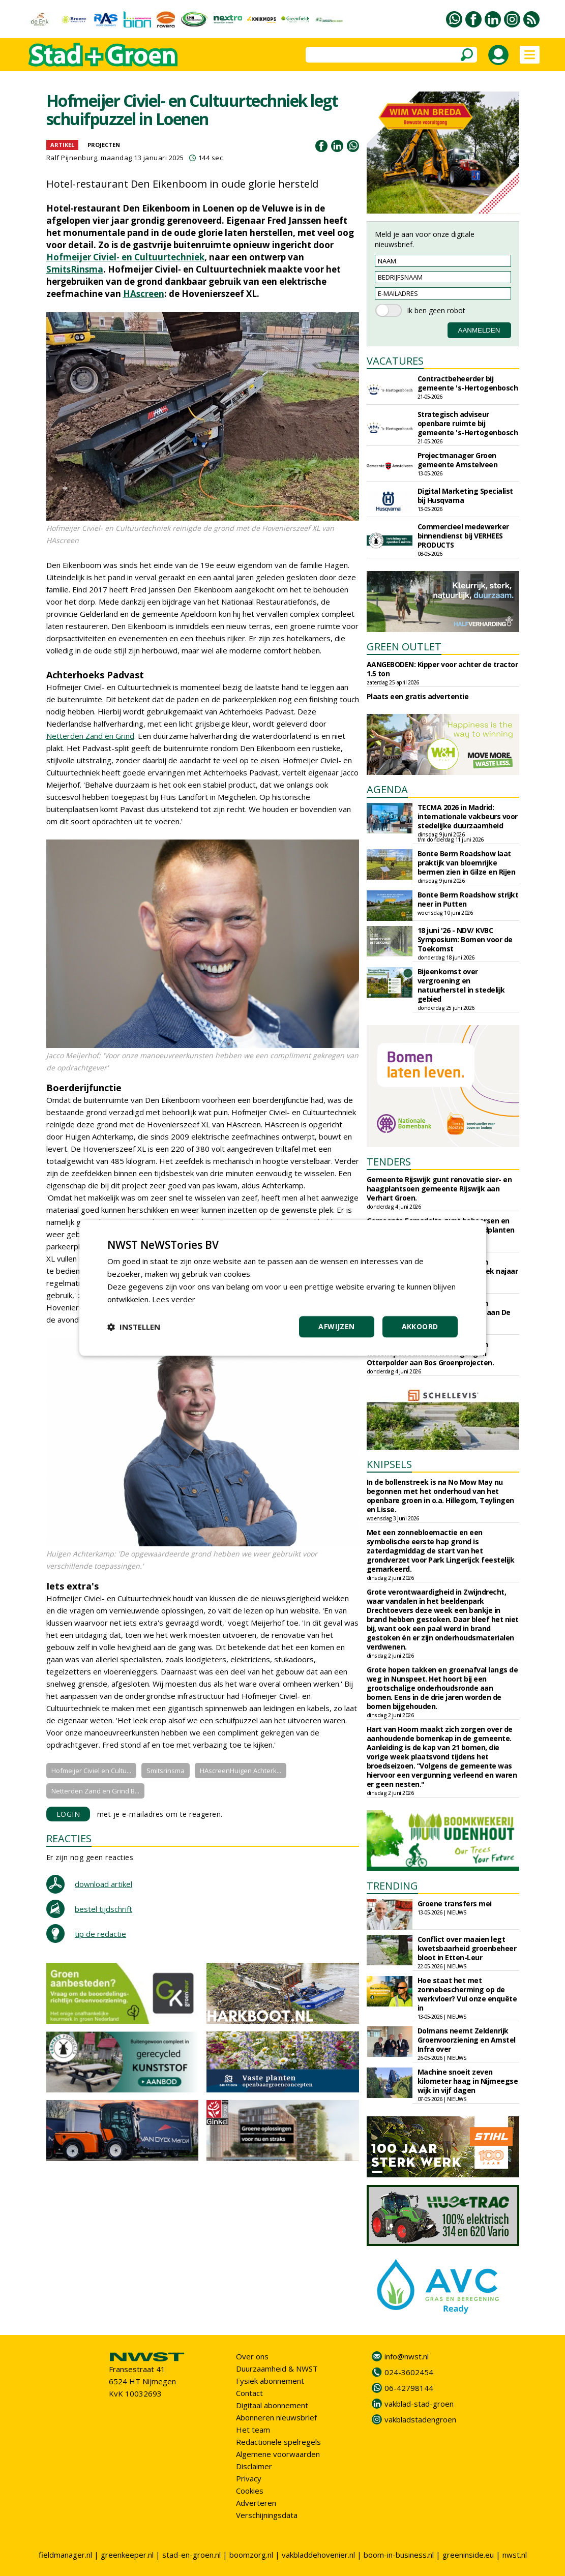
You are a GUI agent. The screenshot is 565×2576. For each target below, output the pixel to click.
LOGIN (68, 1814)
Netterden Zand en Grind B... (95, 1790)
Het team (253, 2429)
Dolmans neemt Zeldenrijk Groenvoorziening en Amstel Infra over (467, 2040)
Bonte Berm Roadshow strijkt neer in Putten (468, 899)
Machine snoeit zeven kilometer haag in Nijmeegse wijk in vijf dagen (468, 2081)
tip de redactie (100, 1934)
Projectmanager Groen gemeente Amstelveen (458, 460)
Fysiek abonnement (270, 2381)
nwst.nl (514, 2555)
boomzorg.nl (251, 2555)
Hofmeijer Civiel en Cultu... (91, 1770)
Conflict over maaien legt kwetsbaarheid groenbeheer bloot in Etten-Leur (467, 1948)
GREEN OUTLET (404, 646)
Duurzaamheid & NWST (277, 2368)
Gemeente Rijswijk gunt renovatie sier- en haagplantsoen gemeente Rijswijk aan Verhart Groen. (439, 1189)
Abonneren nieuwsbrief (276, 2417)
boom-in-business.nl (399, 2555)
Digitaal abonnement (272, 2405)
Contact (249, 2393)
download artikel (103, 1884)
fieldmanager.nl (65, 2555)
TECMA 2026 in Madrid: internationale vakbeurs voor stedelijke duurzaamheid (468, 816)
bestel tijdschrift (103, 1909)
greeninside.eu (468, 2555)
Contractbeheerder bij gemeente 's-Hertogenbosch (468, 383)
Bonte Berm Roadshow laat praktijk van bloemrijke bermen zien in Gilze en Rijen (467, 863)
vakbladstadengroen (420, 2419)
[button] (133, 1327)
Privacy (248, 2478)
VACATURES (395, 361)
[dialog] (282, 1288)
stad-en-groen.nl (191, 2555)
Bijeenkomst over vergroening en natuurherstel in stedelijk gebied (461, 985)
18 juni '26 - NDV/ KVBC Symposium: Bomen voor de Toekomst (465, 939)
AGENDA (387, 789)
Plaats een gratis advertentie (418, 696)
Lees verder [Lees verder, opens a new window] (173, 1299)
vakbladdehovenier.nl (318, 2555)
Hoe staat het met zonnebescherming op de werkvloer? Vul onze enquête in (467, 1994)
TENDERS (389, 1162)
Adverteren (256, 2503)
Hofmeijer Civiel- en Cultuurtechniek (125, 257)
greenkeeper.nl (127, 2555)
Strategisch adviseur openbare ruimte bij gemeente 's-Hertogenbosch (468, 423)
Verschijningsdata (267, 2515)
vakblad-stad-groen (419, 2404)
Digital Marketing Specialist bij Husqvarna (465, 495)
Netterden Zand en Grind (90, 736)
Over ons (252, 2356)
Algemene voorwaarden (278, 2454)
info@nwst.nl (406, 2356)
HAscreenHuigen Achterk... (240, 1770)
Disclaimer (254, 2466)
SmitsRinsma (74, 269)
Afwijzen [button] (336, 1327)
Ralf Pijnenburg (72, 157)
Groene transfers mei (455, 1903)
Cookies (249, 2490)
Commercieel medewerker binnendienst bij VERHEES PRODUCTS (463, 536)
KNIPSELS (389, 1464)
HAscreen (143, 293)
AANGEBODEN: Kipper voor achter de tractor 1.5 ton (442, 669)
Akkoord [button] (420, 1327)
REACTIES (69, 1838)
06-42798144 (408, 2388)
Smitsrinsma (165, 1770)
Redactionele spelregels (278, 2442)
